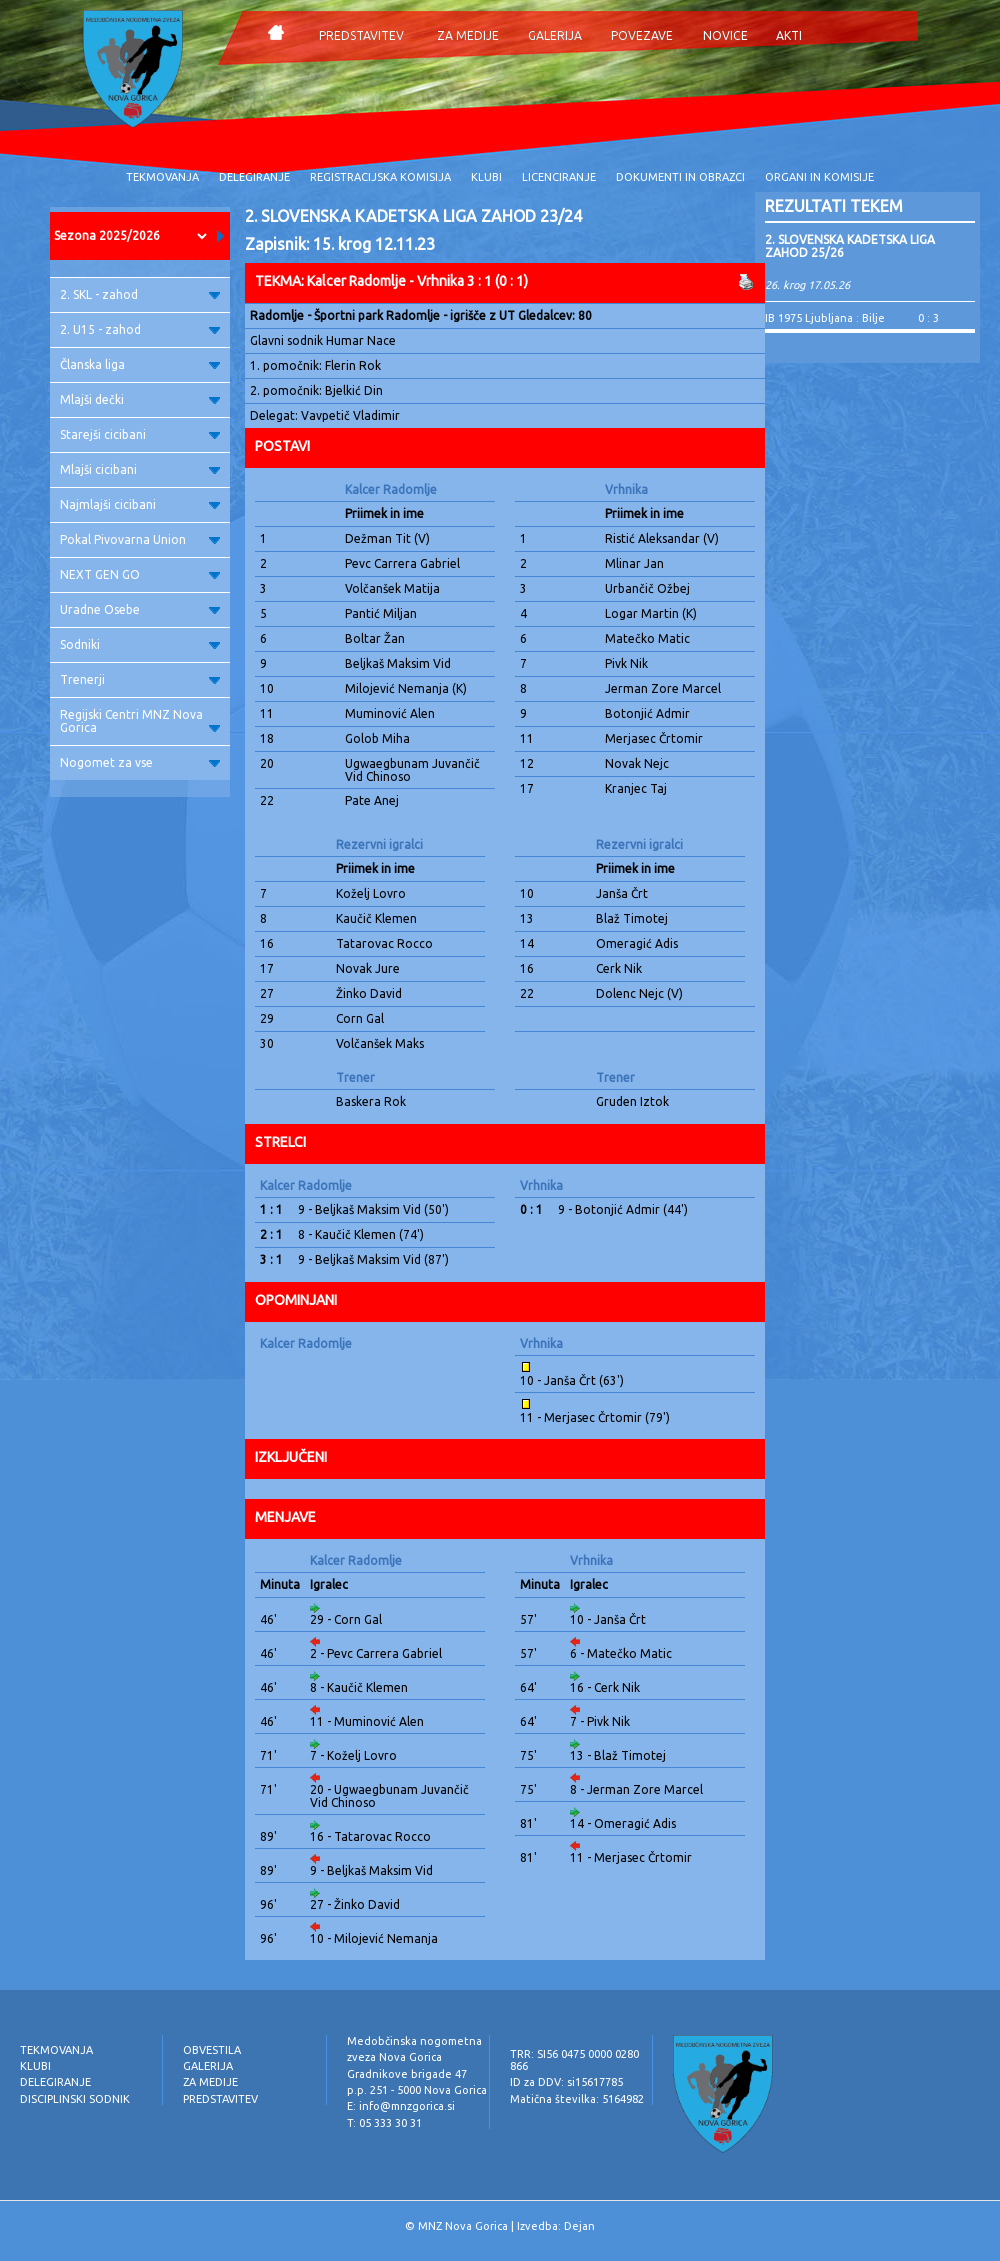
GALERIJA (555, 35)
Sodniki (140, 644)
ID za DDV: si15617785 (566, 2082)
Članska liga (140, 364)
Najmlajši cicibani (140, 504)
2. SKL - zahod (140, 294)
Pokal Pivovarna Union (140, 539)
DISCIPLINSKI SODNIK (75, 2099)
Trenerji (140, 679)
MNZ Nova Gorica (463, 2226)
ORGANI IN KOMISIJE (819, 177)
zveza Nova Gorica (394, 2057)
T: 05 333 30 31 (384, 2123)
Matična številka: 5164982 (577, 2099)
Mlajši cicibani (140, 469)
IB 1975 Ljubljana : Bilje (825, 318)
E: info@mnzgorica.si (401, 2106)
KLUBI (486, 177)
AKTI (789, 35)
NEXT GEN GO (140, 574)
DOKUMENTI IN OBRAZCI (680, 177)
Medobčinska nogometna (414, 2041)
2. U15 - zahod (140, 329)
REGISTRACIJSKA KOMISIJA (380, 177)
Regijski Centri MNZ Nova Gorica (140, 721)
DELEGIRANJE (254, 177)
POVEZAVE (642, 35)
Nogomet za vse (140, 762)
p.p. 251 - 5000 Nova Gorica (417, 2090)
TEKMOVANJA (162, 177)
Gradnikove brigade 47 (407, 2074)
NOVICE (725, 35)
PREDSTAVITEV (361, 35)
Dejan (579, 2226)
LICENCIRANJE (559, 177)
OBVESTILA (212, 2050)
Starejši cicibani (140, 434)
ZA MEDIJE (468, 35)
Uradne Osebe (140, 609)
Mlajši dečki (140, 399)
